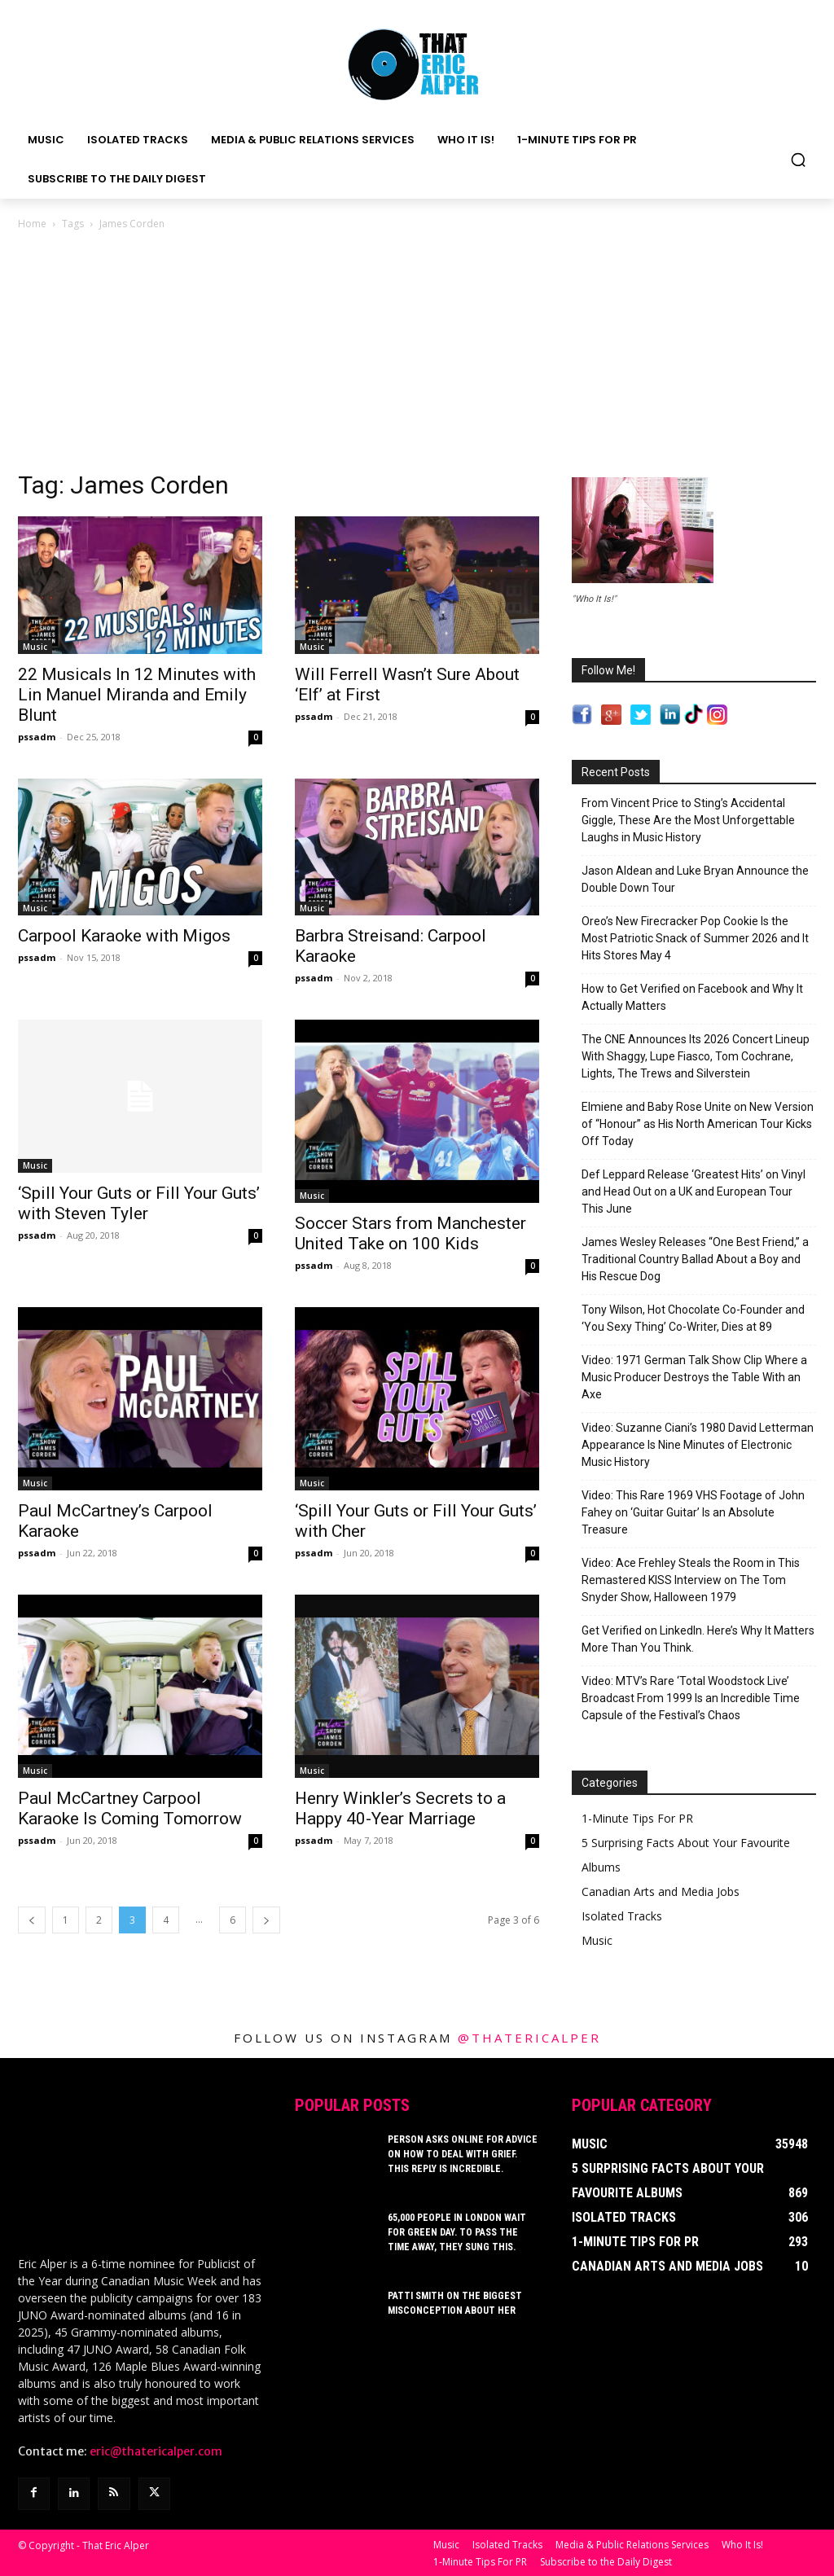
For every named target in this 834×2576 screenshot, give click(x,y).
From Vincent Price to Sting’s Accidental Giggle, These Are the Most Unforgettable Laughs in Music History (688, 820)
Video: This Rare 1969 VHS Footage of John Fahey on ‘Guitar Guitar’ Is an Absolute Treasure (693, 1512)
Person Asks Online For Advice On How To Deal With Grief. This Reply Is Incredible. (463, 2154)
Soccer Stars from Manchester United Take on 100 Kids (410, 1233)
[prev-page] (32, 1920)
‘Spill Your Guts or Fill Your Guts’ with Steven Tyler (139, 1203)
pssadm (36, 737)
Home (32, 223)
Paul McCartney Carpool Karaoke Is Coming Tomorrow (130, 1808)
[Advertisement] (417, 355)
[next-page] (266, 1920)
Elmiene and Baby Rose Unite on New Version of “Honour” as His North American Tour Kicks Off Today (698, 1124)
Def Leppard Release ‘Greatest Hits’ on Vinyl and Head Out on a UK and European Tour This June (693, 1191)
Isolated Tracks (622, 1916)
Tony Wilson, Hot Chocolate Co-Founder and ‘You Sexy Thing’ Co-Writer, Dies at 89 (693, 1318)
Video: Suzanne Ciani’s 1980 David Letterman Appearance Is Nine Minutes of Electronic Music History (698, 1444)
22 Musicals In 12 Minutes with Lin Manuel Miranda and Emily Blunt (137, 695)
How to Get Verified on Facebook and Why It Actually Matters (692, 997)
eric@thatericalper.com (156, 2449)
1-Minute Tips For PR (637, 1818)
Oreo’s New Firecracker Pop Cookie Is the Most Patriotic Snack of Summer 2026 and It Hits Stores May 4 (695, 938)
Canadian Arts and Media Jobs (661, 1891)
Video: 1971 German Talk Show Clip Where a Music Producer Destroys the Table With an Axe (694, 1377)
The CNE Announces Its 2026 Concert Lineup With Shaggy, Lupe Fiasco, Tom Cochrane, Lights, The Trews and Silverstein (696, 1056)
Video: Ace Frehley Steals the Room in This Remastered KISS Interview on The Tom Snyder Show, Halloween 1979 (691, 1580)
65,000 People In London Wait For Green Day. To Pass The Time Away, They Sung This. (457, 2232)
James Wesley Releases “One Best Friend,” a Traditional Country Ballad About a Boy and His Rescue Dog (695, 1259)
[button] (798, 159)
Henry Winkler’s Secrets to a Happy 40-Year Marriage (400, 1808)
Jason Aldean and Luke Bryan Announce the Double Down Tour (695, 879)
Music (35, 646)
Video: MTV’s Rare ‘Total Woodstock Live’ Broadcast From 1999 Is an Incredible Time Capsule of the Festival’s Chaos (691, 1698)
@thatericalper (529, 2038)
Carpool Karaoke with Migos (124, 936)
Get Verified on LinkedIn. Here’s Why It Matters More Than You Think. (698, 1639)
